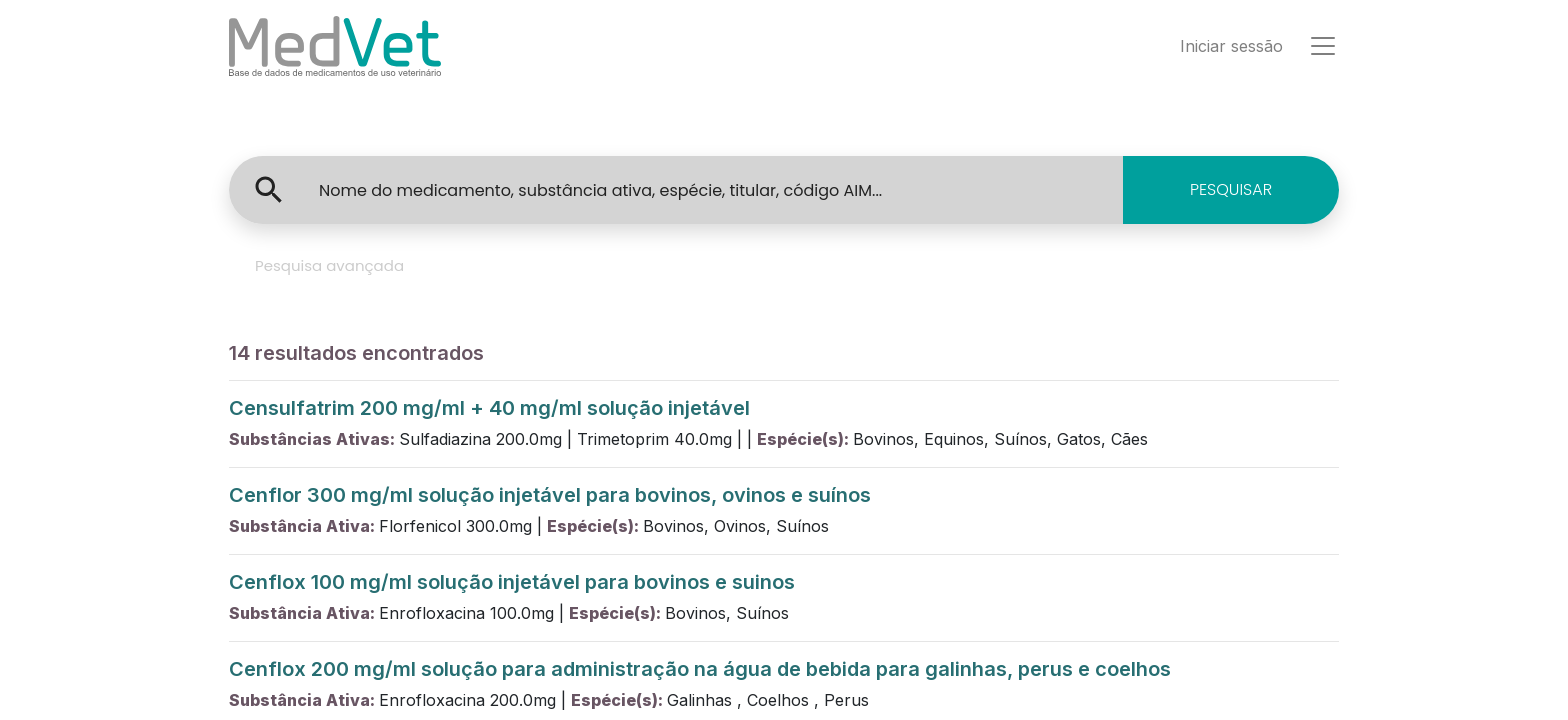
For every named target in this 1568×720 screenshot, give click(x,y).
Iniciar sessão (1231, 46)
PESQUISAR (1231, 189)
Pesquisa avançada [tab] (329, 265)
